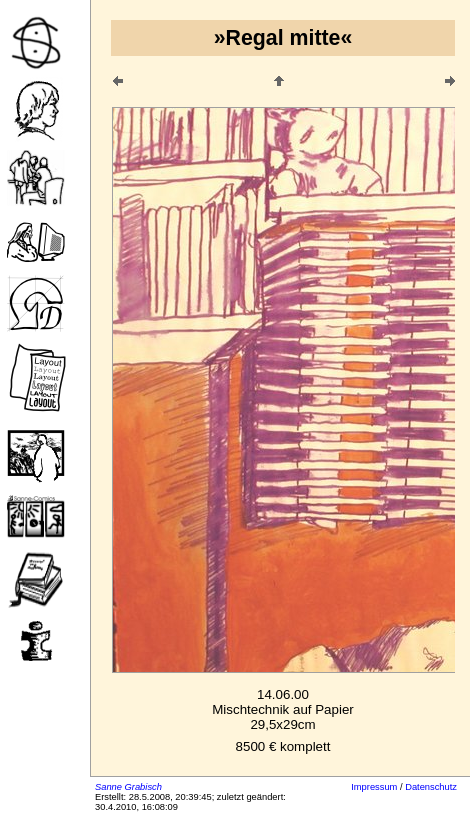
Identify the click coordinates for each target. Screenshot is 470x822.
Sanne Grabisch (128, 787)
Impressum (374, 787)
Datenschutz (431, 787)
